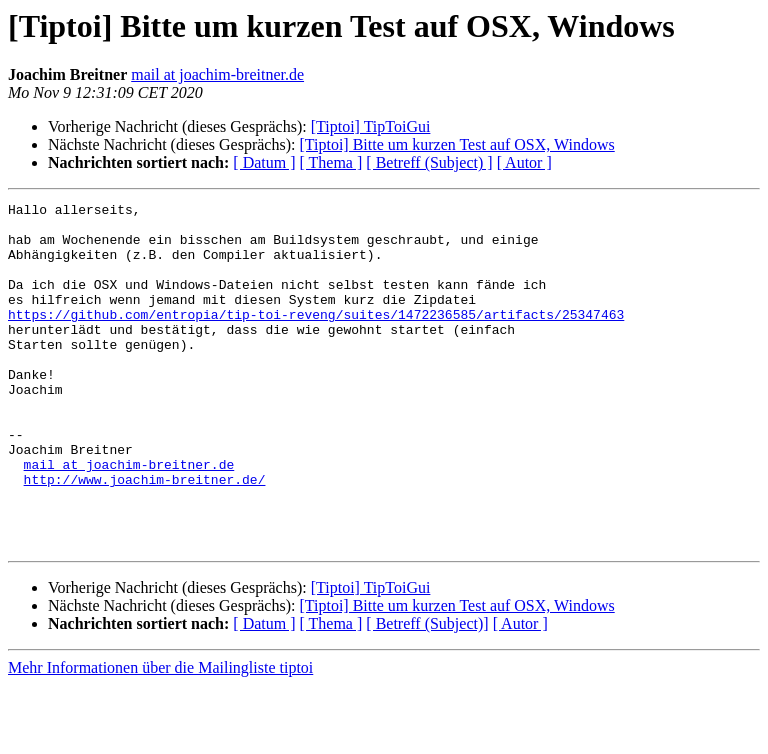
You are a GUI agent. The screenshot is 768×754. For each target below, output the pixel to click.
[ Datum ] (264, 162)
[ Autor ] (524, 162)
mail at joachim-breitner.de (217, 74)
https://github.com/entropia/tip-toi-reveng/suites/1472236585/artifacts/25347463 (316, 338)
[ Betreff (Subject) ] (429, 162)
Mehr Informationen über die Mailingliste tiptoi (160, 736)
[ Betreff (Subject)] (427, 692)
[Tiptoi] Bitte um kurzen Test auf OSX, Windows (456, 144)
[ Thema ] (331, 162)
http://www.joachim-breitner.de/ (145, 536)
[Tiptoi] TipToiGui (371, 126)
